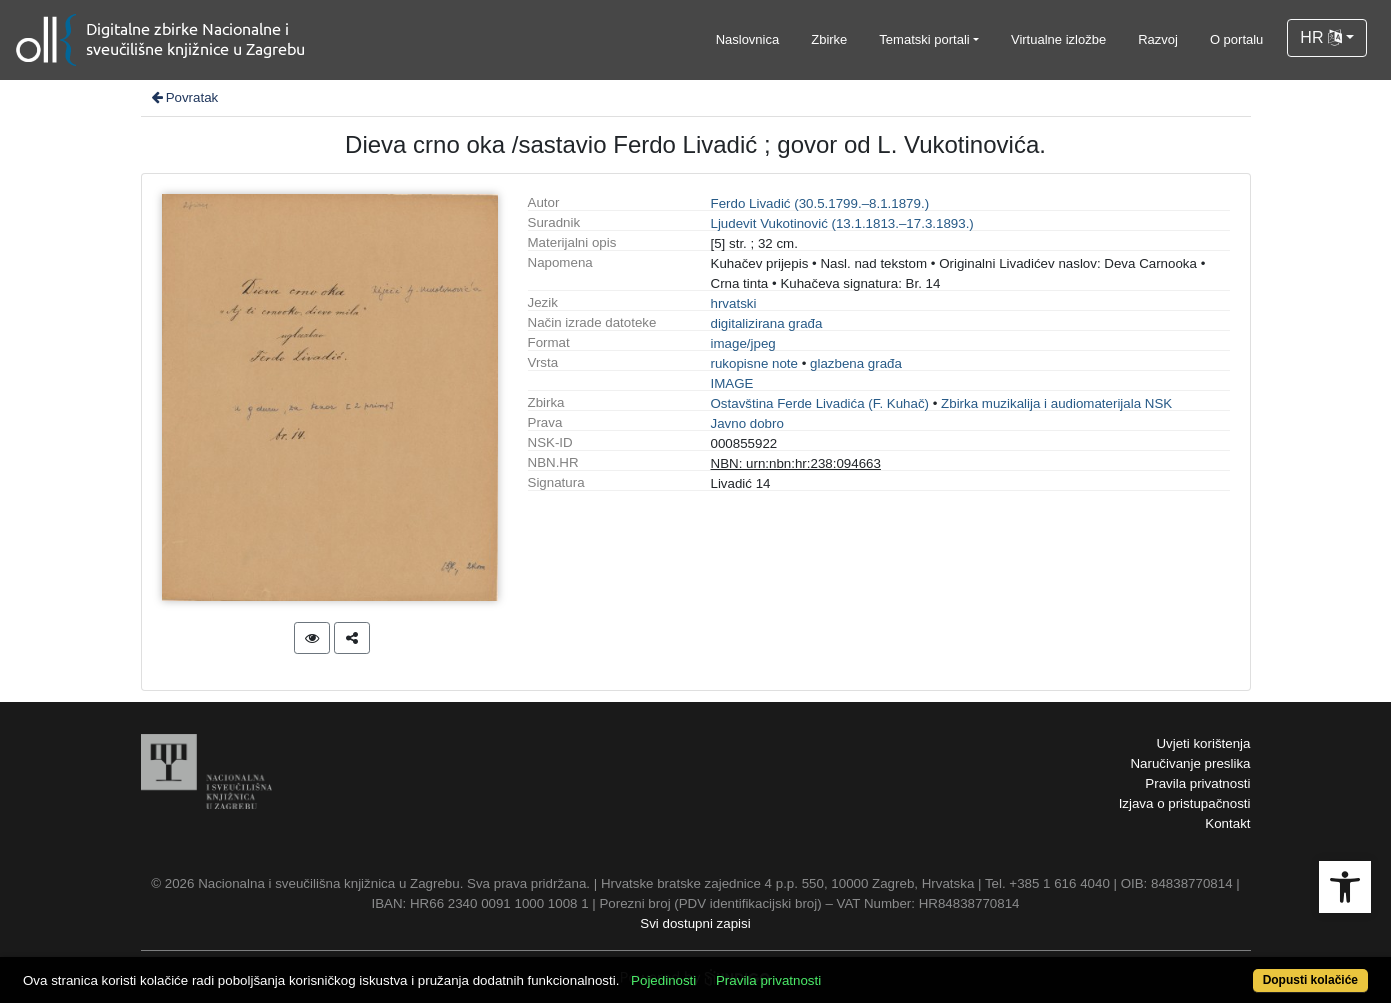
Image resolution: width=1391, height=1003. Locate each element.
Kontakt (1227, 823)
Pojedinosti (663, 980)
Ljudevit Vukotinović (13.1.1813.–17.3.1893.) (842, 223)
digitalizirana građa (767, 323)
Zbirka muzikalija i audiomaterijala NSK (1056, 403)
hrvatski (734, 303)
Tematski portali (924, 39)
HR (1321, 37)
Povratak (184, 97)
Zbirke (829, 39)
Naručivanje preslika (1190, 763)
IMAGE (732, 383)
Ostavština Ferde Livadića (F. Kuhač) (820, 403)
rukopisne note (754, 363)
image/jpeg (743, 343)
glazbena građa (856, 363)
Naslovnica (748, 39)
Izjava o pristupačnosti (1185, 803)
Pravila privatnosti (1197, 783)
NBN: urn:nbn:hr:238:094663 (796, 463)
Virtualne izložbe (1058, 39)
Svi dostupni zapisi (695, 923)
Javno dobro (747, 423)
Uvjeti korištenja (1203, 743)
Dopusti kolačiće (1310, 980)
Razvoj (1158, 39)
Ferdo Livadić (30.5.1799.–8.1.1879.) (820, 203)
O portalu (1236, 39)
